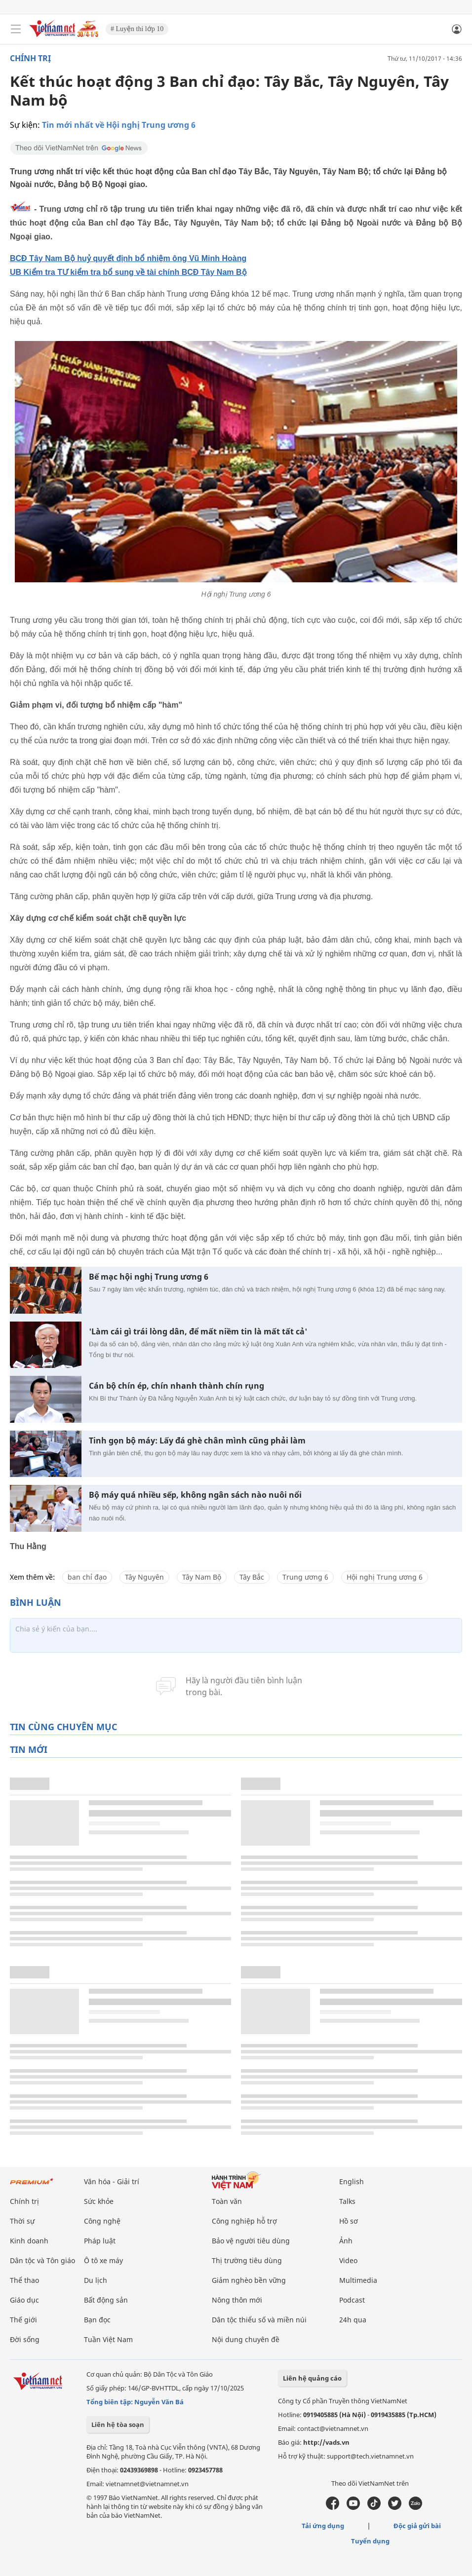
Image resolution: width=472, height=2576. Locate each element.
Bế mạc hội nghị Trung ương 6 (148, 1277)
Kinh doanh (29, 2240)
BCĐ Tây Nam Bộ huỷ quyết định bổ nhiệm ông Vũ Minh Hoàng (128, 258)
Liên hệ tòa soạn (117, 2424)
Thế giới (23, 2319)
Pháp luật (100, 2240)
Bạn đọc (97, 2319)
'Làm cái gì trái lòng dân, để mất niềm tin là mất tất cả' (198, 1331)
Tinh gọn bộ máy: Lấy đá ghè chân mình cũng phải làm (197, 1441)
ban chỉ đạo (87, 1577)
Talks (347, 2201)
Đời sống (24, 2339)
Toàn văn (227, 2201)
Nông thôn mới (237, 2300)
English (351, 2181)
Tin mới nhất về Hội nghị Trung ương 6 (119, 124)
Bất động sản (106, 2300)
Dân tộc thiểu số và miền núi (259, 2319)
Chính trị (30, 58)
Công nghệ (102, 2221)
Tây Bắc (251, 1577)
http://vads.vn (326, 2442)
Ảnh (346, 2240)
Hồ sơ (348, 2221)
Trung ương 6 (305, 1577)
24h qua (352, 2319)
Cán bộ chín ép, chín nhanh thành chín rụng (176, 1386)
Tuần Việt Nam (108, 2339)
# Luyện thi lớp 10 (137, 29)
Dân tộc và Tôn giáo (42, 2260)
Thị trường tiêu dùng (247, 2260)
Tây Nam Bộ (201, 1577)
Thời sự (22, 2221)
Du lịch (95, 2280)
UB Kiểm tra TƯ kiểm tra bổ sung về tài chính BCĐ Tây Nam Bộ (128, 272)
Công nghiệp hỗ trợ (244, 2221)
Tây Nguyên (144, 1577)
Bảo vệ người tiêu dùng (251, 2240)
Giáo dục (24, 2300)
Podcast (352, 2300)
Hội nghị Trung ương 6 (385, 1577)
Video (348, 2260)
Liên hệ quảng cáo (312, 2378)
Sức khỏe (99, 2201)
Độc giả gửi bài (417, 2525)
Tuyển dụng (370, 2541)
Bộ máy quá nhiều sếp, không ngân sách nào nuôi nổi (195, 1495)
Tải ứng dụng (323, 2525)
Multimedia (358, 2280)
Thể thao (24, 2280)
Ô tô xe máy (103, 2260)
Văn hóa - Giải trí (111, 2181)
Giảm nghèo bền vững (249, 2280)
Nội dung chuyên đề (245, 2339)
